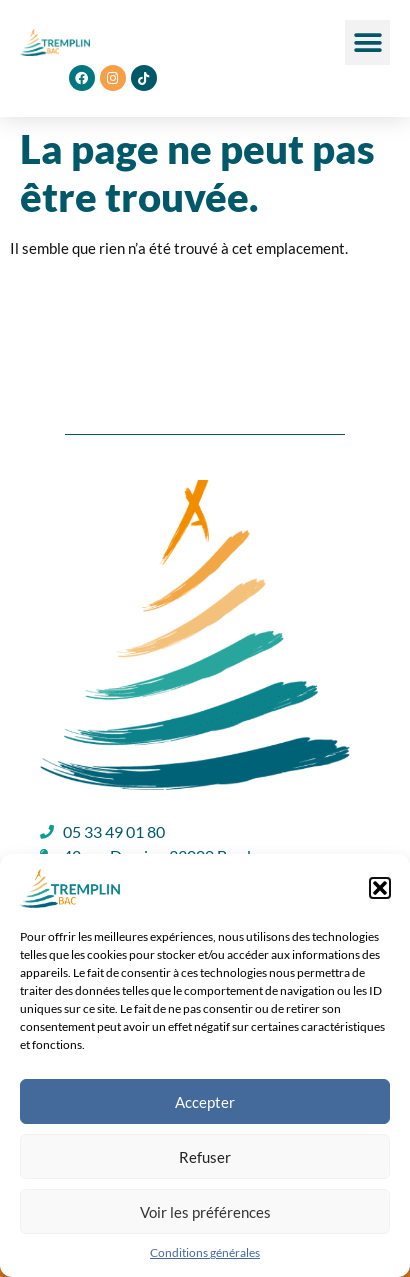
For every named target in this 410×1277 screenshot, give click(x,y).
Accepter (205, 1102)
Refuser (205, 1157)
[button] (380, 888)
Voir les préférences (205, 1212)
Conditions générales (205, 1252)
